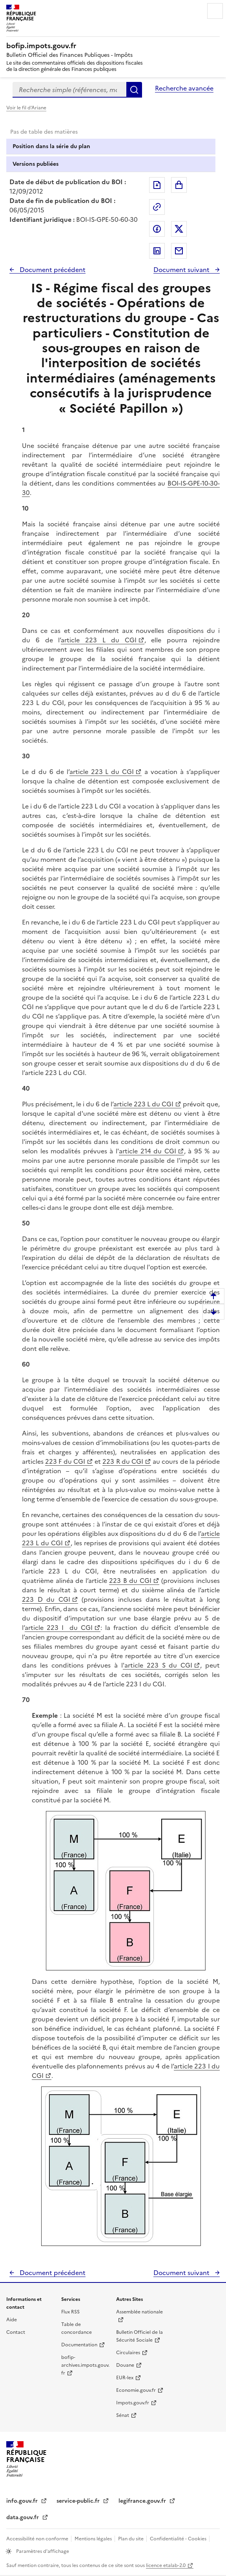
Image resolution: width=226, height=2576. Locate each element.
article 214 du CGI (147, 1151)
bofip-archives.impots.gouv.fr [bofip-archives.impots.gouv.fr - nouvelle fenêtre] (85, 2365)
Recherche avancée (184, 88)
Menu (215, 11)
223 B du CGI (130, 1580)
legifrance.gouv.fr (143, 2501)
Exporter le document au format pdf (157, 185)
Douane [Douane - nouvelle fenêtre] (125, 2365)
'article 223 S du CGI (157, 1665)
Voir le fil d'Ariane (26, 107)
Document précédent (52, 269)
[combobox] (69, 90)
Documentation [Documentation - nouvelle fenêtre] (79, 2344)
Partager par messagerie (179, 251)
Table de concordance (76, 2328)
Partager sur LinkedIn (157, 251)
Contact (15, 2332)
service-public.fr (78, 2501)
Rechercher (134, 90)
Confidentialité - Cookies (179, 2538)
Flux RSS (70, 2311)
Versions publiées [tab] (35, 164)
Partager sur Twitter (179, 229)
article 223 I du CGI (59, 1627)
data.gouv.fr (23, 2517)
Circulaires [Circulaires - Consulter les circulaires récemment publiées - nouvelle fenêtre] (128, 2352)
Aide (11, 2319)
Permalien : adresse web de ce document (157, 207)
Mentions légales (94, 2538)
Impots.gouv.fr (132, 2402)
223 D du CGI (46, 1599)
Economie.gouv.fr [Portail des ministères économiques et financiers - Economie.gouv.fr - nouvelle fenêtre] (136, 2390)
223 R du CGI (122, 1461)
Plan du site (131, 2538)
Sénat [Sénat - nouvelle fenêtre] (122, 2415)
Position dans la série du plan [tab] (51, 146)
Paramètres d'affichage (42, 2551)
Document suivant (182, 269)
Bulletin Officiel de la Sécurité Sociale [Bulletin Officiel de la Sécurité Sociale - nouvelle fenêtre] (139, 2336)
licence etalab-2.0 (166, 2565)
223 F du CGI (65, 1461)
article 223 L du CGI (98, 640)
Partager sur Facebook (157, 229)
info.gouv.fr (22, 2501)
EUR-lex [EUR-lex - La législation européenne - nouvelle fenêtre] (124, 2377)
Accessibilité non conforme (37, 2538)
